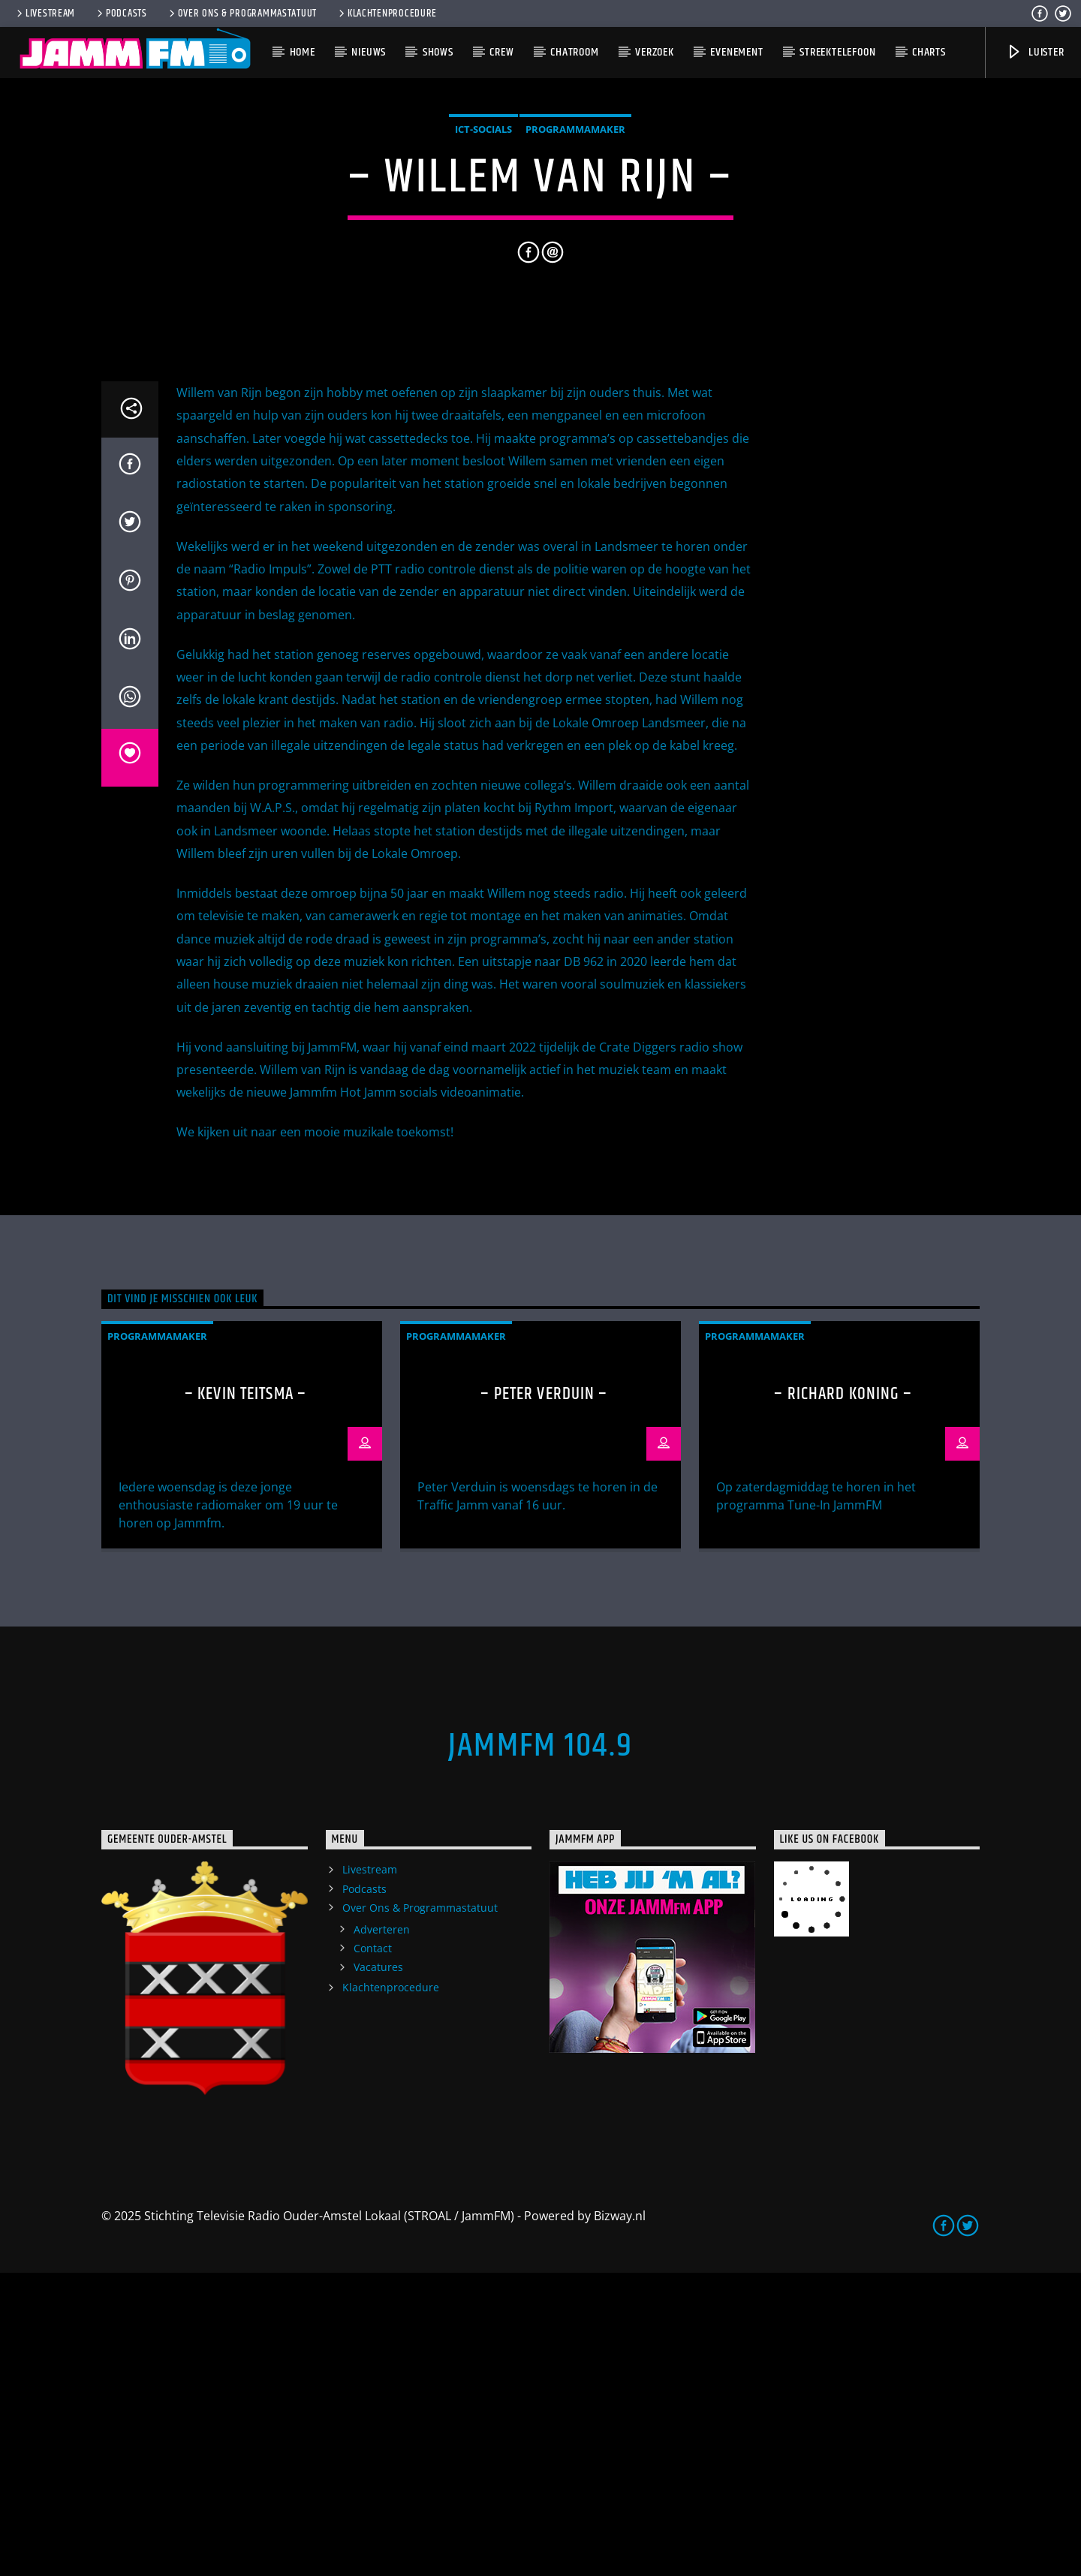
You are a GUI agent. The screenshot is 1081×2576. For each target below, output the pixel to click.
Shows (438, 52)
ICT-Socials (483, 280)
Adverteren (382, 2232)
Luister (1035, 52)
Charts (929, 52)
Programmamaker (575, 280)
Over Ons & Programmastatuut (242, 13)
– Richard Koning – (842, 1697)
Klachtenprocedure (386, 13)
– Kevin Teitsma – (245, 1697)
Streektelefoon (837, 52)
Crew (501, 52)
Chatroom (574, 52)
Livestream (44, 13)
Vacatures (378, 2270)
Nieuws (368, 52)
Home (302, 52)
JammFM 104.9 (540, 2049)
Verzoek (654, 52)
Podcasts (121, 13)
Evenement (736, 52)
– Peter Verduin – (543, 1697)
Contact (373, 2251)
